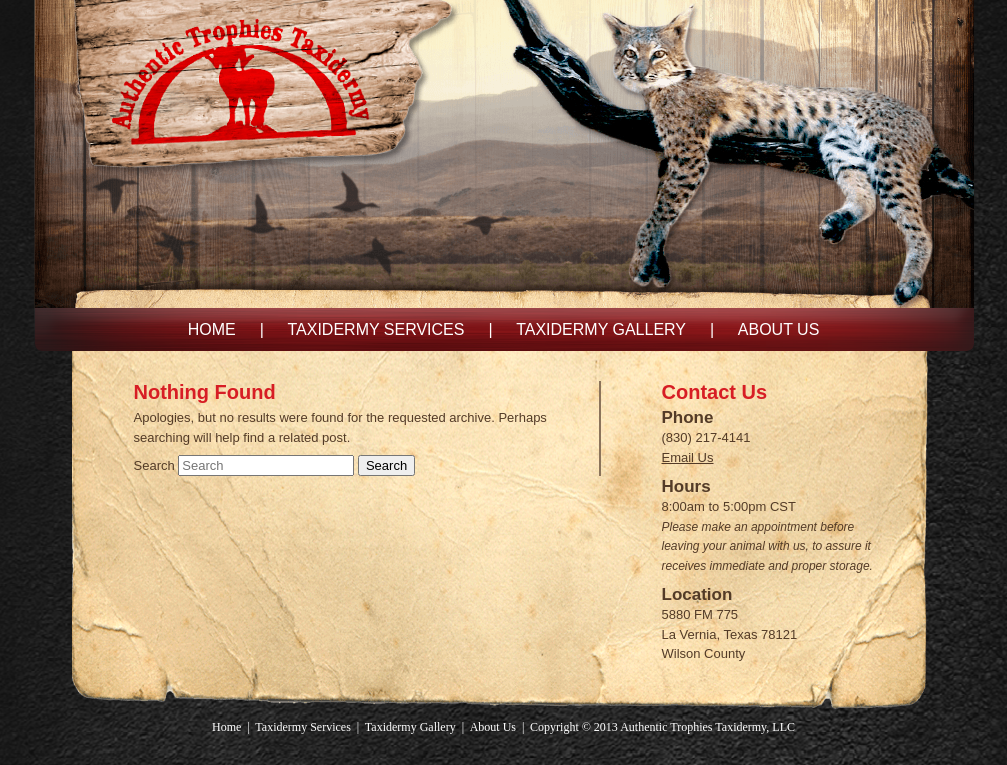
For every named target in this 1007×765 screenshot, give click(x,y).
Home (212, 329)
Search (154, 465)
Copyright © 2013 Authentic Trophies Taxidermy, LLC (662, 727)
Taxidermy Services (375, 329)
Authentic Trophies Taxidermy (267, 88)
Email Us (688, 457)
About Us (779, 329)
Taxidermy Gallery (601, 329)
